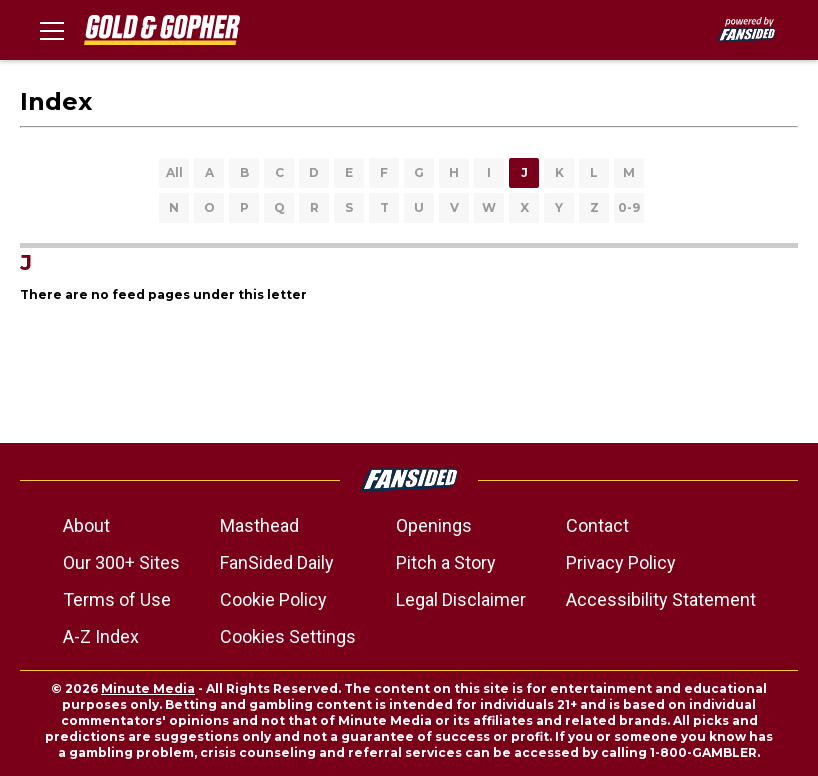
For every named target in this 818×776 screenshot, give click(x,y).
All (174, 172)
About (86, 525)
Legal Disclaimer (461, 599)
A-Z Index (101, 636)
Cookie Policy (273, 599)
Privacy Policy (621, 562)
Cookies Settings (288, 636)
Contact (597, 525)
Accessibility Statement (661, 599)
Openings (434, 525)
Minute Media (148, 688)
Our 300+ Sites (121, 562)
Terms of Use (117, 599)
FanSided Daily (277, 562)
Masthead (259, 525)
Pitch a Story (446, 562)
